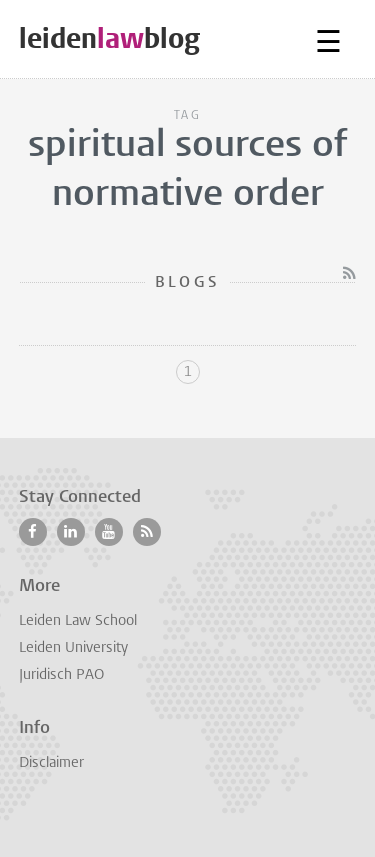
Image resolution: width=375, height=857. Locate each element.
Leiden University (73, 648)
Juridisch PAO (61, 675)
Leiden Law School (78, 621)
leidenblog (109, 38)
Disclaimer (51, 763)
